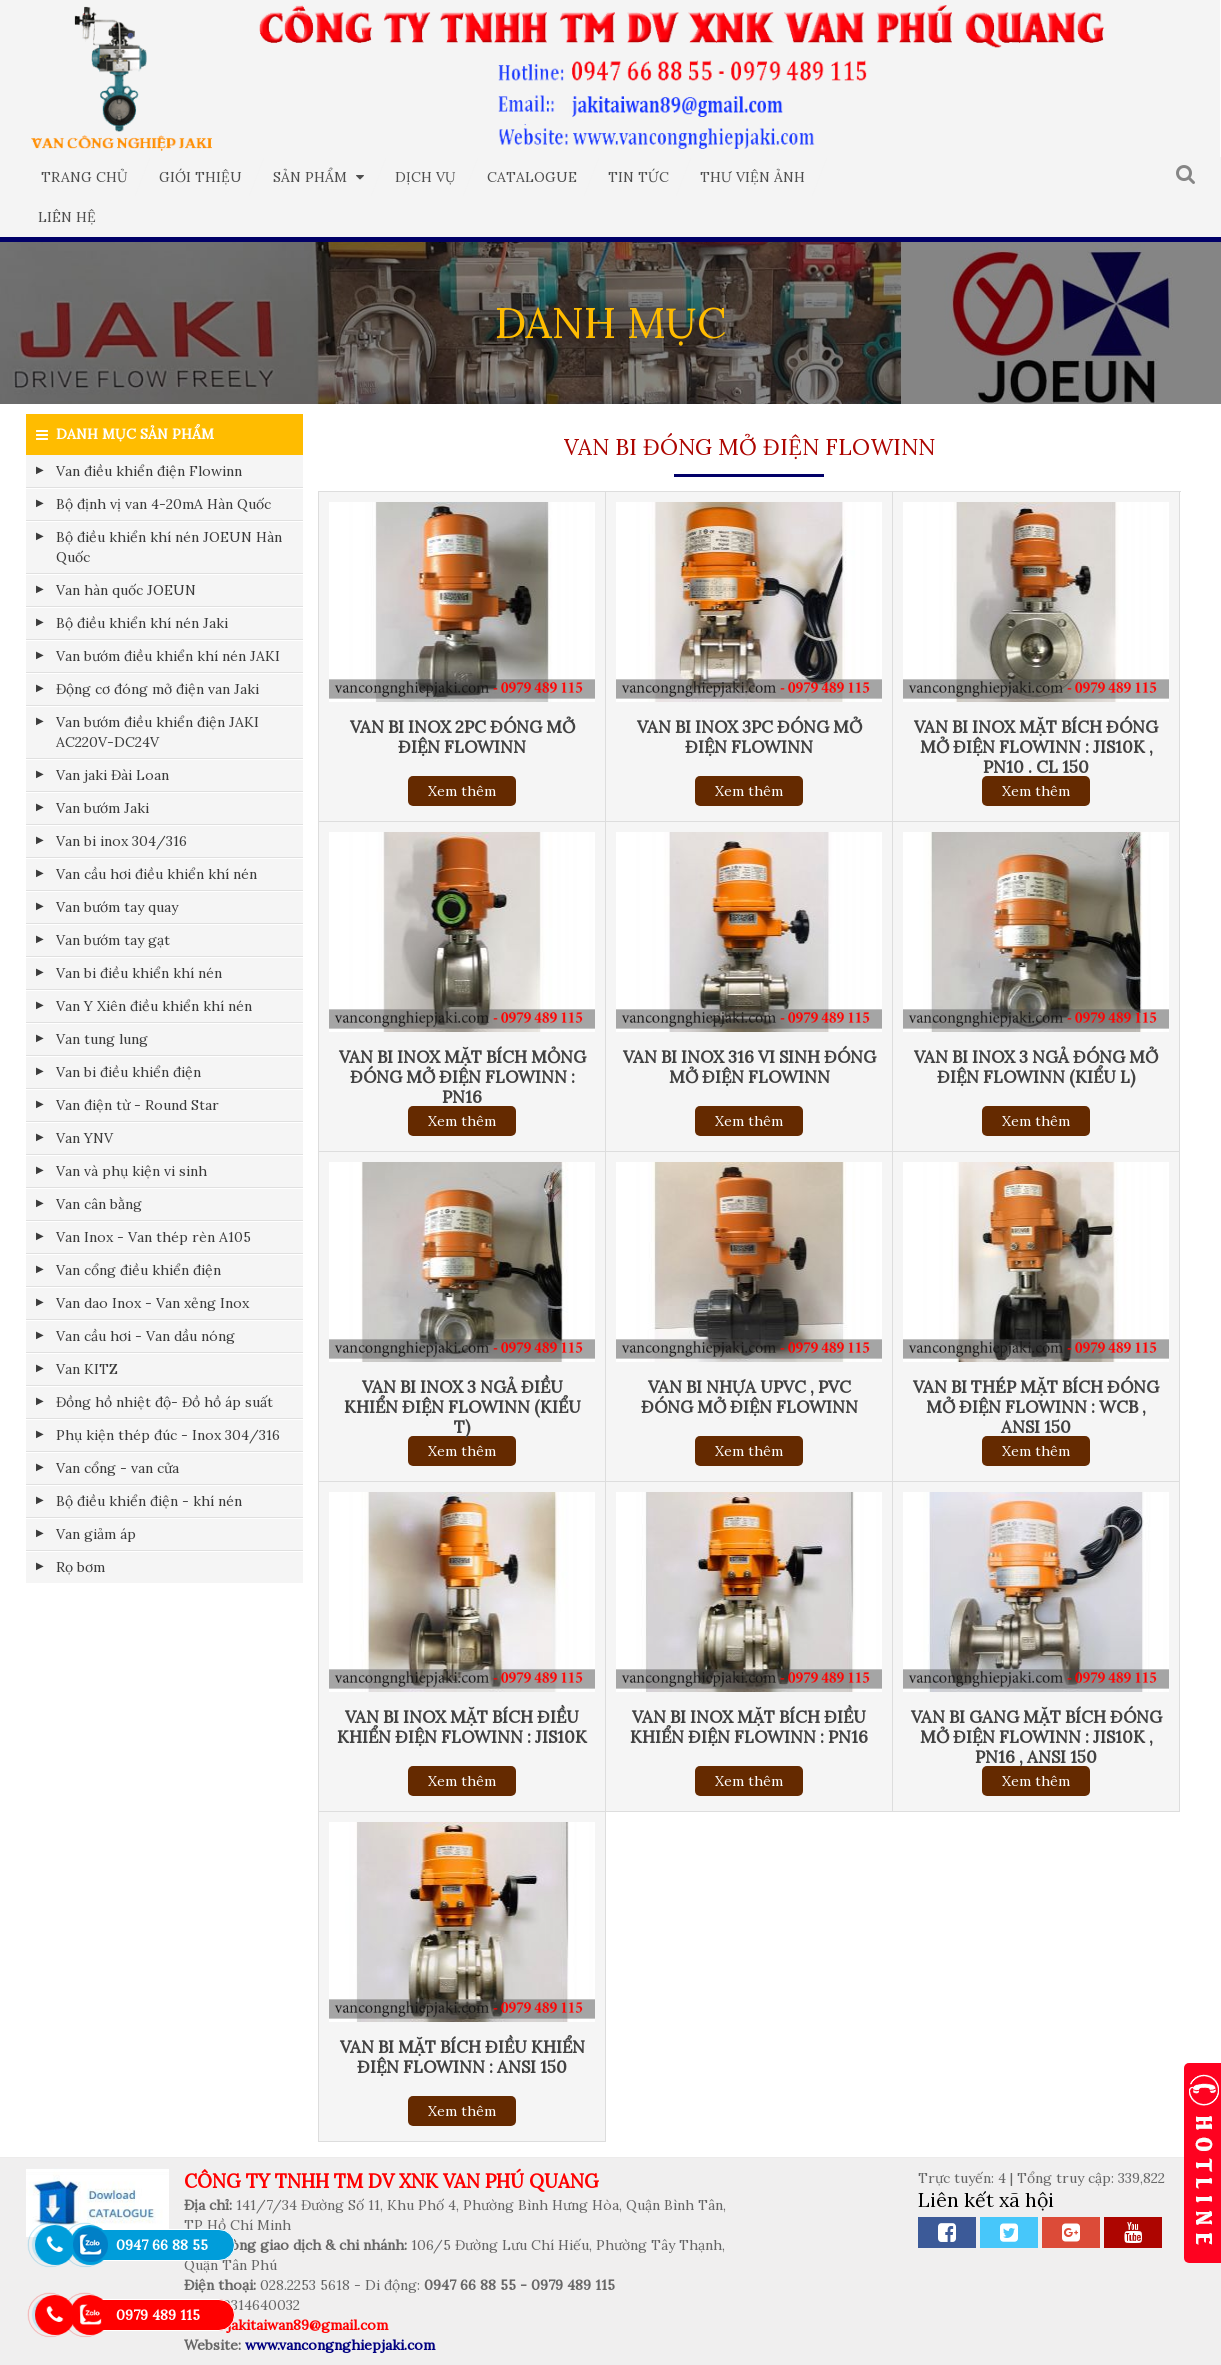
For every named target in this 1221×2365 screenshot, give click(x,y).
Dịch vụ (425, 177)
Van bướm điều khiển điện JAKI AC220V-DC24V (157, 732)
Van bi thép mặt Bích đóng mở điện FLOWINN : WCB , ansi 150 (1036, 1407)
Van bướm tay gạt (113, 940)
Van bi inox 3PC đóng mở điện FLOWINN (749, 737)
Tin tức (638, 177)
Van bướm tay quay (117, 907)
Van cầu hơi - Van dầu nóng (145, 1336)
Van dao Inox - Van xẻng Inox (152, 1303)
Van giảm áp (96, 1534)
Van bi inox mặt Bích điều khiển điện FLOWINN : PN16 (749, 1727)
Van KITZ (87, 1369)
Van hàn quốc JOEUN (126, 590)
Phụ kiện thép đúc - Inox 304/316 (168, 1435)
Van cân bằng (99, 1204)
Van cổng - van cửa (117, 1468)
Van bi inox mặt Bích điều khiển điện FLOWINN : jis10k (462, 1727)
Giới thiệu (200, 177)
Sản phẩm (318, 177)
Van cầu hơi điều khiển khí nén (156, 874)
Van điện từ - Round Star (137, 1105)
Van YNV (84, 1138)
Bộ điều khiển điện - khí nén (149, 1501)
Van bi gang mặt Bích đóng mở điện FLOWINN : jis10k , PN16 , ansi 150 (1036, 1737)
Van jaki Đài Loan (112, 775)
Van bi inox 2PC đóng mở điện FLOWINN (462, 737)
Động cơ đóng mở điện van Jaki (157, 689)
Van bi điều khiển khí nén (139, 973)
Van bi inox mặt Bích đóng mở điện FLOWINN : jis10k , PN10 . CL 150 (1036, 747)
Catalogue (532, 177)
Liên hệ (67, 217)
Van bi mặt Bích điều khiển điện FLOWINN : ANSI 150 (462, 2057)
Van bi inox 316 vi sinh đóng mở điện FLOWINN (749, 1067)
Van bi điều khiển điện (128, 1072)
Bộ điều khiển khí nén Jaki (142, 623)
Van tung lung (102, 1039)
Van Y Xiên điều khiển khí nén (154, 1006)
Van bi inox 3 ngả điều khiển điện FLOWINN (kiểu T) (462, 1407)
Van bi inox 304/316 (121, 841)
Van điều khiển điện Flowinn (149, 471)
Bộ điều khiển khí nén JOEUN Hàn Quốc (169, 547)
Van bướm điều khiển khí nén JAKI (168, 656)
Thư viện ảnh (752, 177)
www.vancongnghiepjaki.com (340, 2345)
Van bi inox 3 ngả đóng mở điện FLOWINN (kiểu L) (1036, 1067)
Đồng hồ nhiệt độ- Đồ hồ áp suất (164, 1402)
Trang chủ (84, 177)
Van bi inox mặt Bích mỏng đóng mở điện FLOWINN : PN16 (462, 1077)
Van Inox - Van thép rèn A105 (153, 1237)
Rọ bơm (80, 1567)
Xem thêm (462, 791)
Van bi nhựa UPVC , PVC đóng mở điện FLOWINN (749, 1397)
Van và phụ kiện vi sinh (131, 1171)
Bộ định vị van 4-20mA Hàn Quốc (163, 504)
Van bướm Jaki (102, 808)
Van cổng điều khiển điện (138, 1270)
